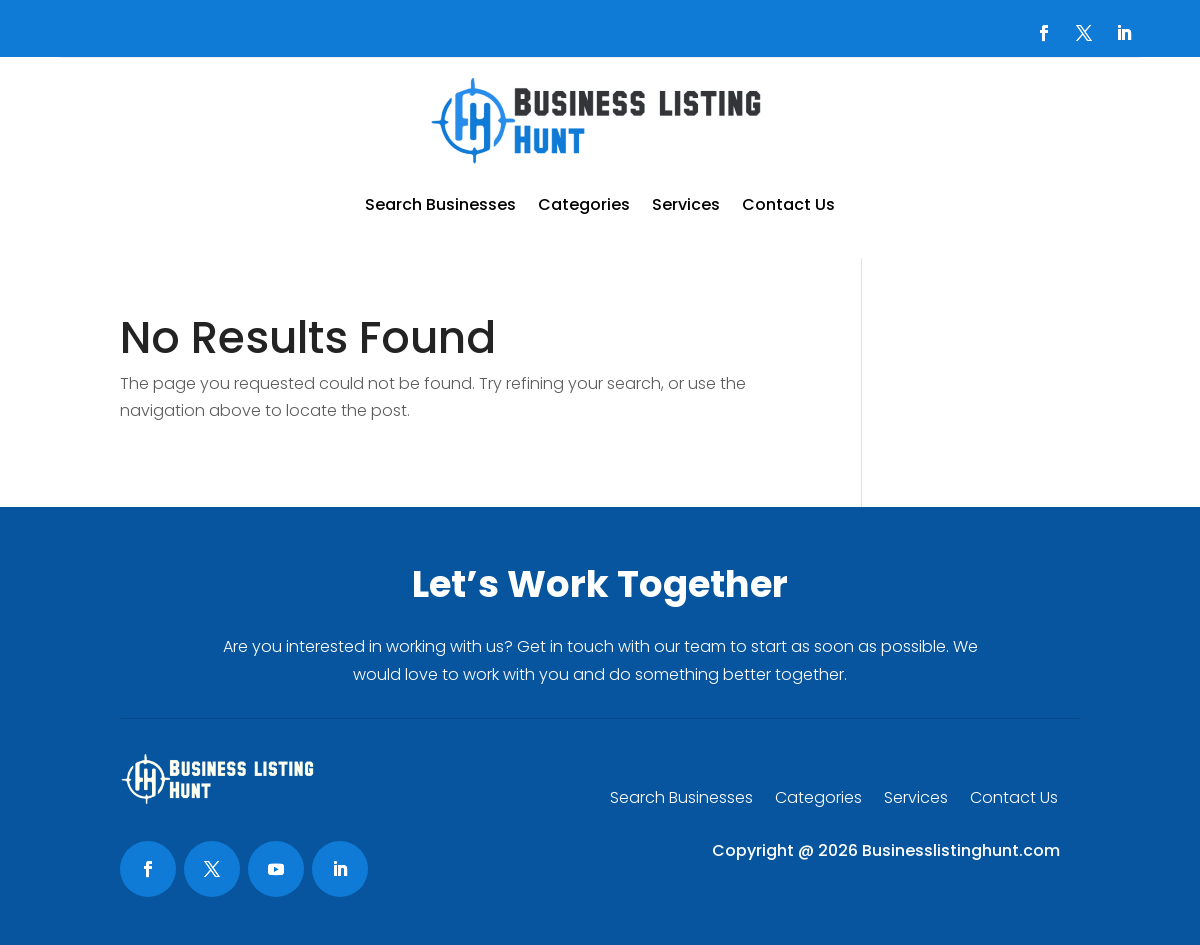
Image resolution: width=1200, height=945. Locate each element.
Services (686, 204)
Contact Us (788, 204)
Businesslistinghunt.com (961, 850)
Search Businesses (440, 204)
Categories (584, 204)
